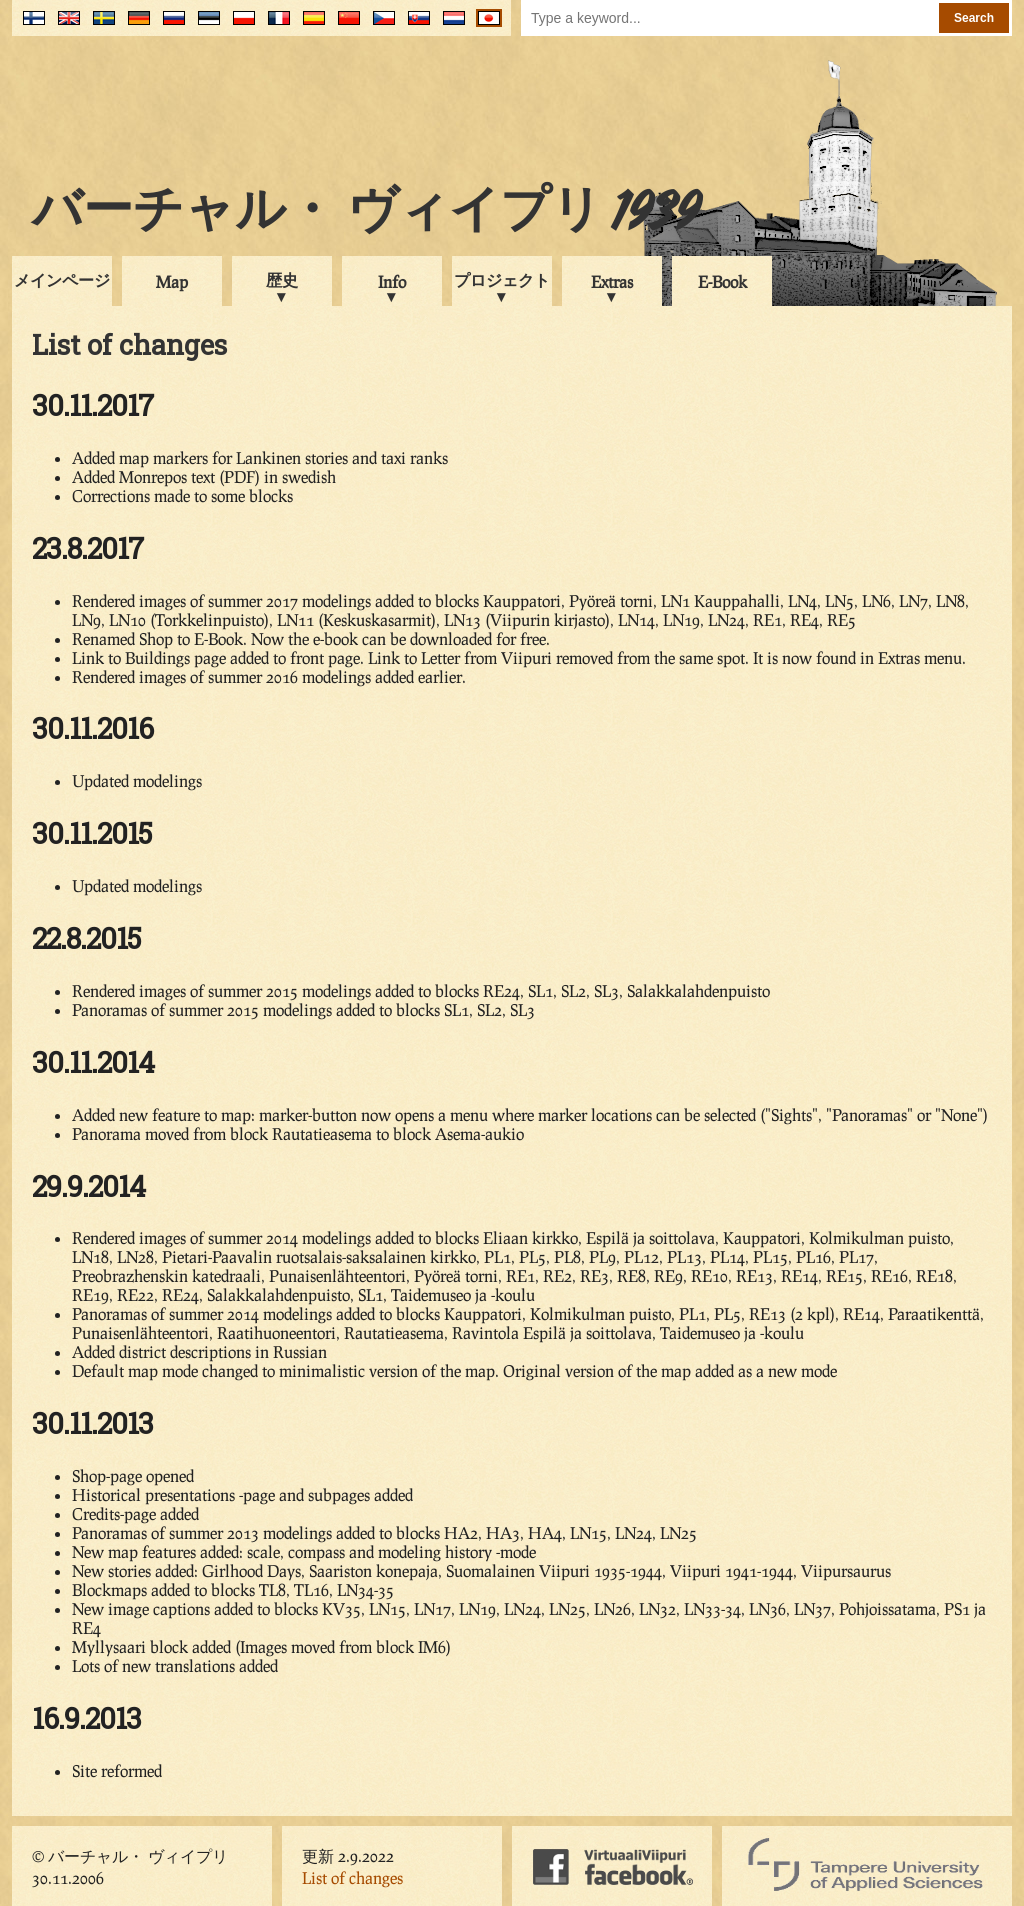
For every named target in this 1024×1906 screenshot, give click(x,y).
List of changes (352, 1877)
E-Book (722, 281)
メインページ (62, 279)
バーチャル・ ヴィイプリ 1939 (366, 214)
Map (172, 281)
